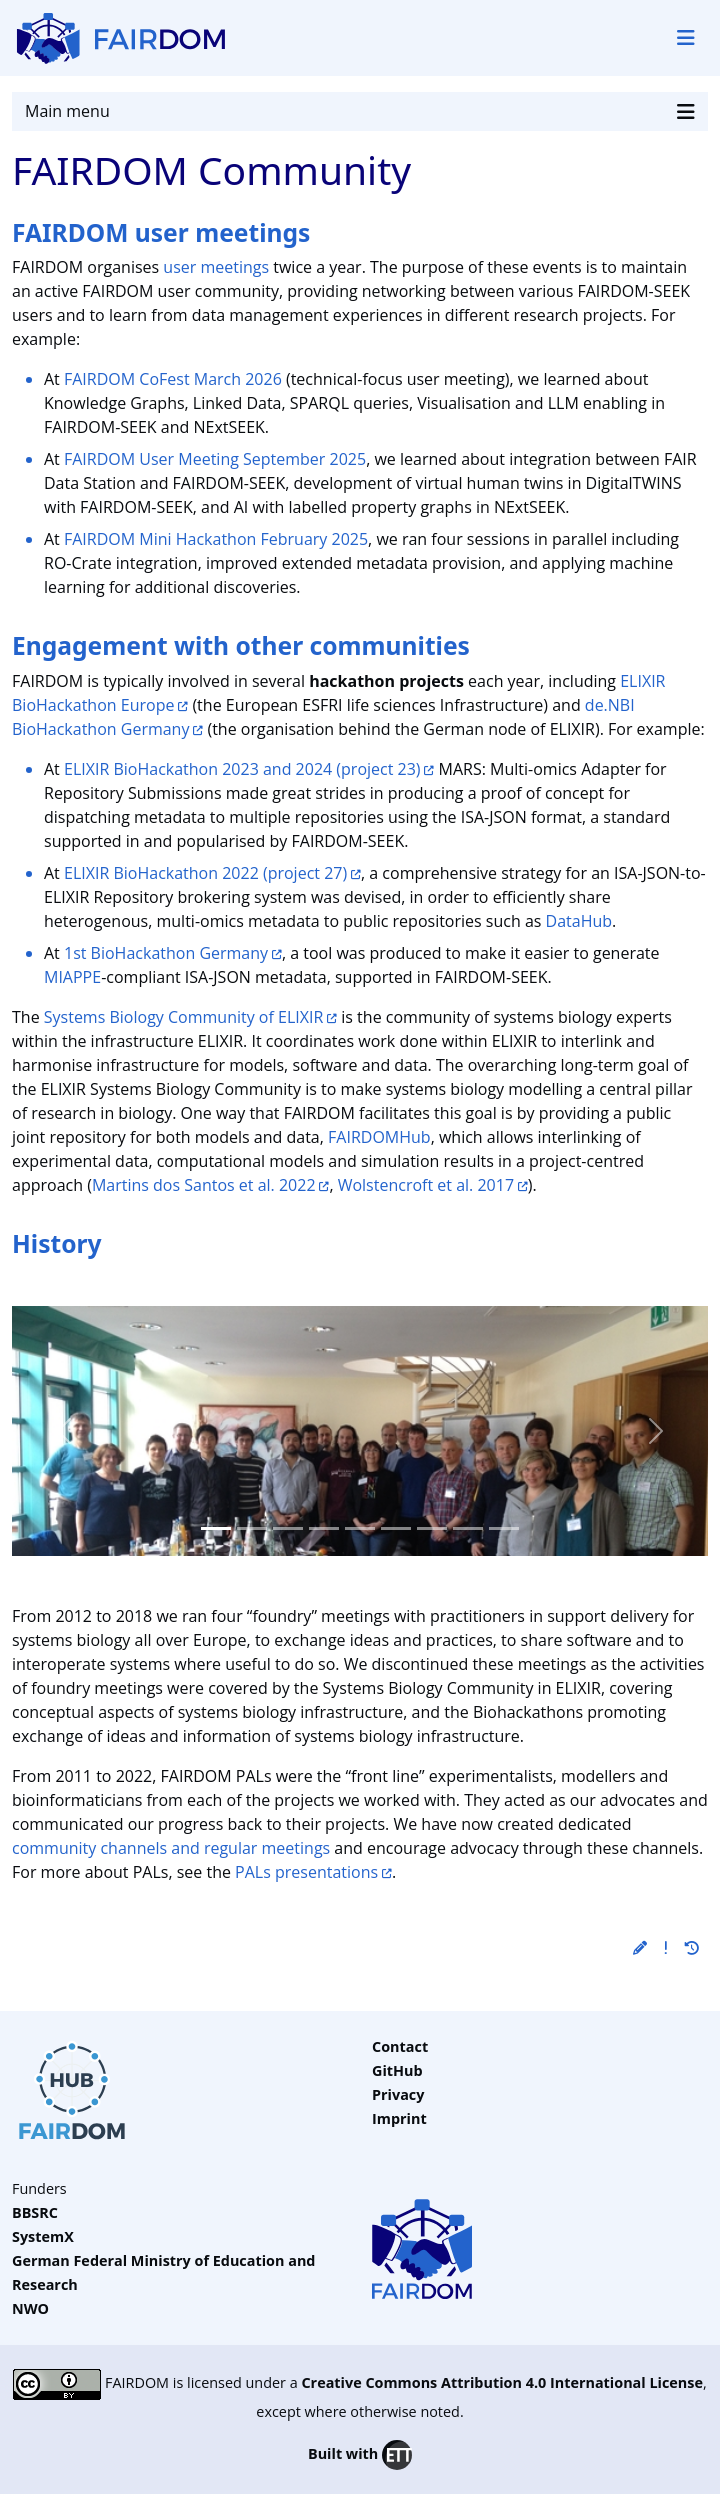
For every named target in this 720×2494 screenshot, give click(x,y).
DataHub (579, 921)
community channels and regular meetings (171, 1848)
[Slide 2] (288, 1528)
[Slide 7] (468, 1528)
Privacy (398, 2094)
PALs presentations (306, 1872)
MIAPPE (72, 977)
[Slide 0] (216, 1528)
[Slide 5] (396, 1528)
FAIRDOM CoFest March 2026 (173, 379)
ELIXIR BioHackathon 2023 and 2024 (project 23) (242, 769)
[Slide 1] (252, 1528)
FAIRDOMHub (379, 1137)
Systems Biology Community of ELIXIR (184, 1017)
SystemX (43, 2236)
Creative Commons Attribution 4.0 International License (502, 2382)
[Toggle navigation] (686, 38)
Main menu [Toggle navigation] (360, 111)
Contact (400, 2046)
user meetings (216, 267)
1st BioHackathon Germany (166, 953)
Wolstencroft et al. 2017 (426, 1185)
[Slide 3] (324, 1528)
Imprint (399, 2118)
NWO (30, 2308)
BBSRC (35, 2212)
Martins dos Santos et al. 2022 (204, 1185)
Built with (360, 2455)
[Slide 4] (360, 1528)
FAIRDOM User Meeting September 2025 (215, 459)
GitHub (397, 2070)
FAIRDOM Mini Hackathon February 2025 (216, 539)
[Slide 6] (432, 1528)
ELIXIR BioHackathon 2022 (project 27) (205, 873)
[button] (640, 1947)
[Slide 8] (504, 1528)
